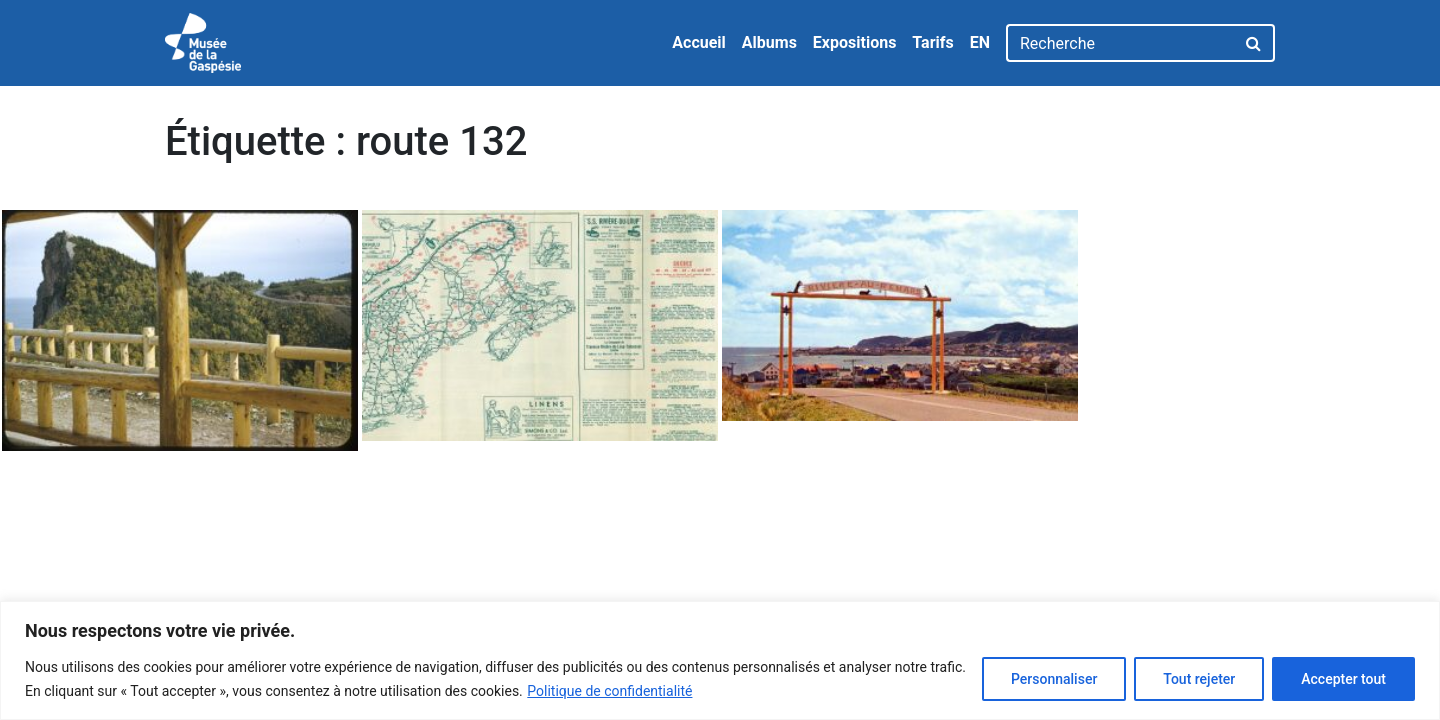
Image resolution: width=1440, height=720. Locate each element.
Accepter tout (1343, 679)
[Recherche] (1120, 43)
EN (980, 42)
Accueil (699, 42)
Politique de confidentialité (609, 691)
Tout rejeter (1199, 679)
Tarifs (932, 42)
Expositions (855, 42)
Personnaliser (1054, 679)
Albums (769, 42)
